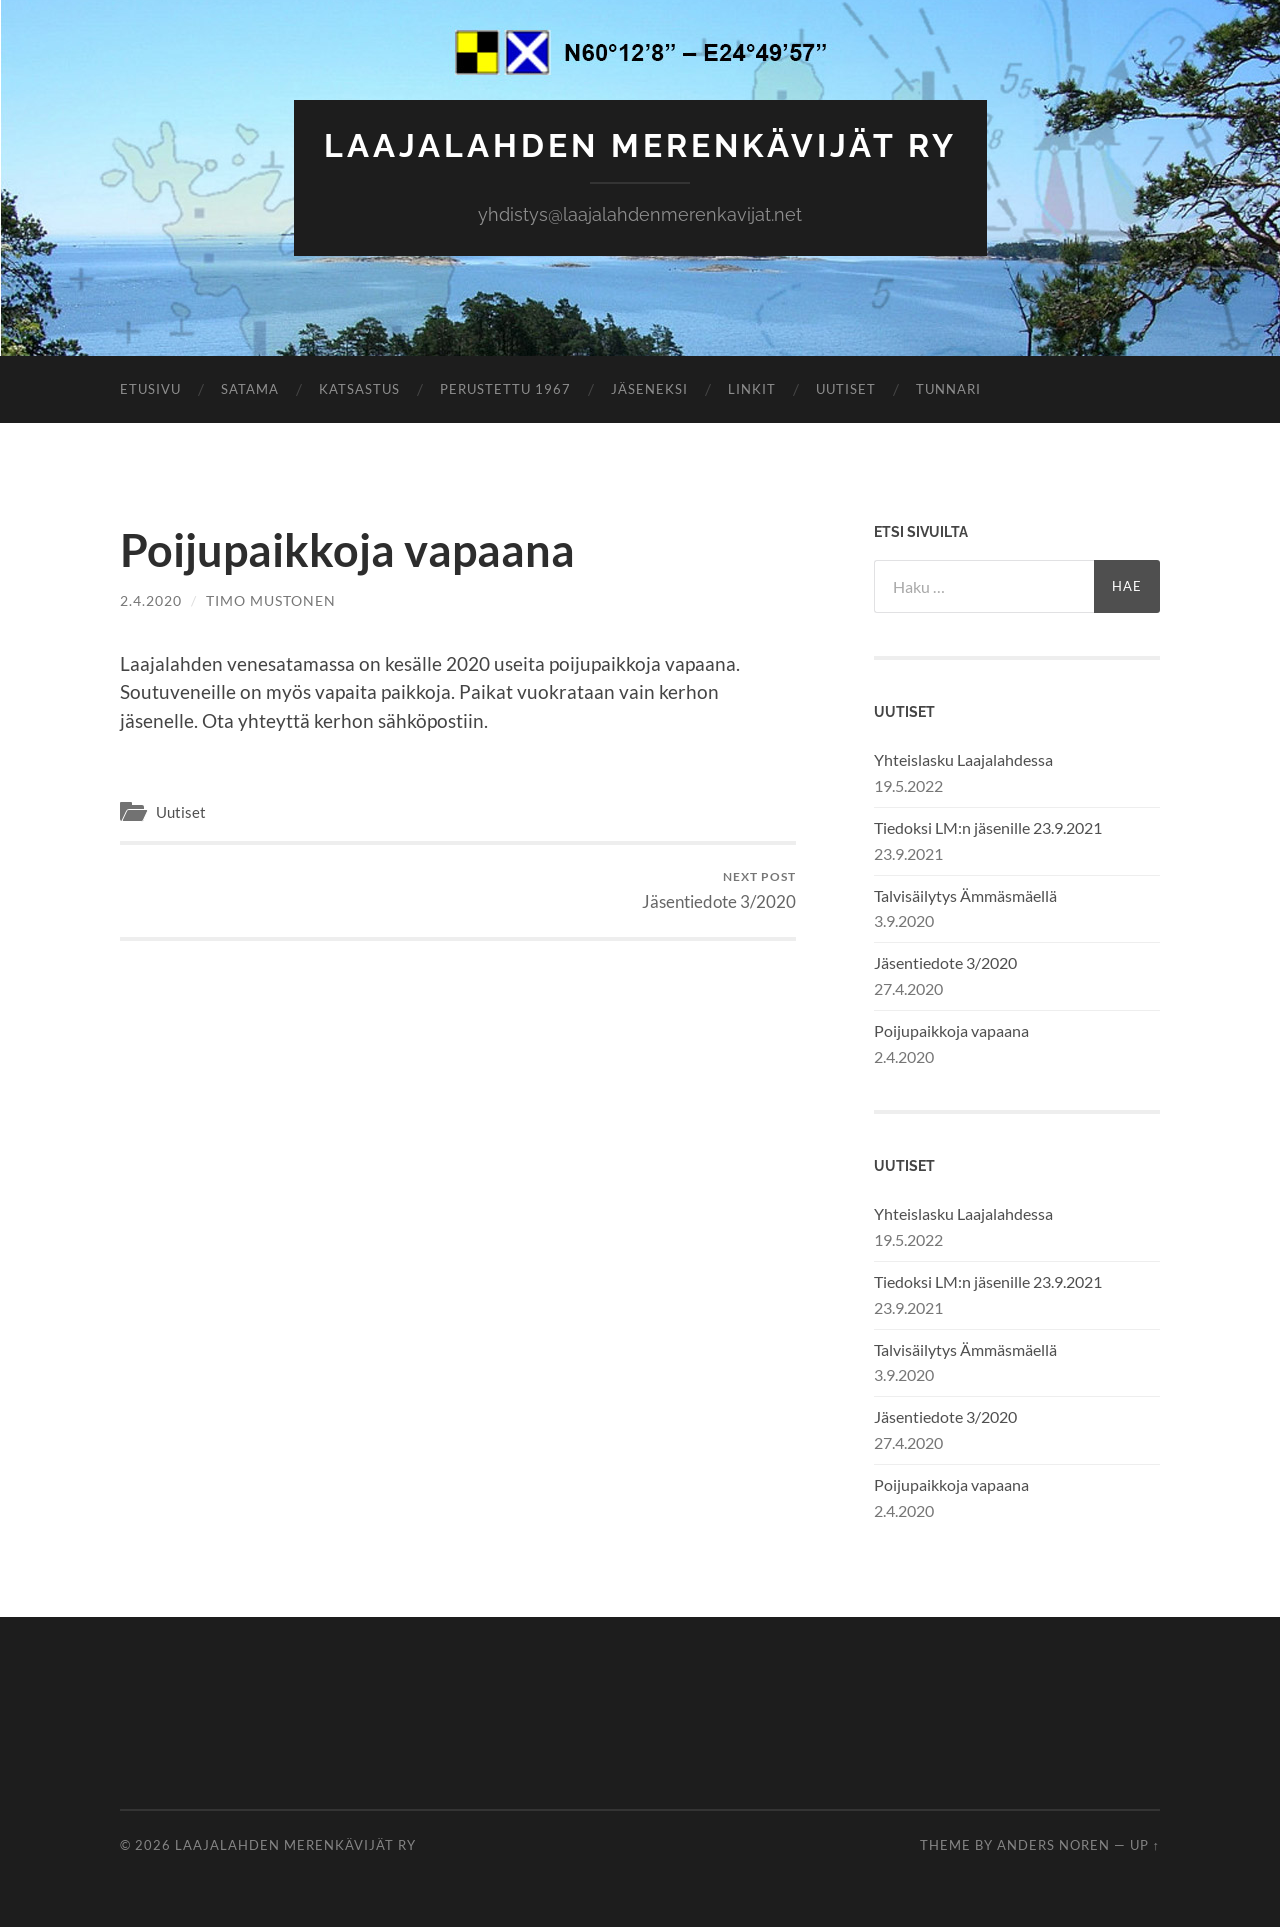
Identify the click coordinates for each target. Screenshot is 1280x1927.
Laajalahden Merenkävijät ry (640, 145)
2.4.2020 (151, 600)
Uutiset (846, 389)
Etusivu (150, 389)
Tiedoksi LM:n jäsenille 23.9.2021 (988, 827)
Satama (250, 389)
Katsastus (359, 389)
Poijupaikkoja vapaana (951, 1030)
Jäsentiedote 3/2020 (719, 890)
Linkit (752, 389)
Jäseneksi (649, 389)
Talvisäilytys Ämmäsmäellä (965, 895)
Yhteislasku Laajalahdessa (963, 759)
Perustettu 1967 (505, 389)
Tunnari (948, 389)
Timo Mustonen (271, 600)
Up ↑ (1145, 1845)
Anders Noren (1053, 1845)
